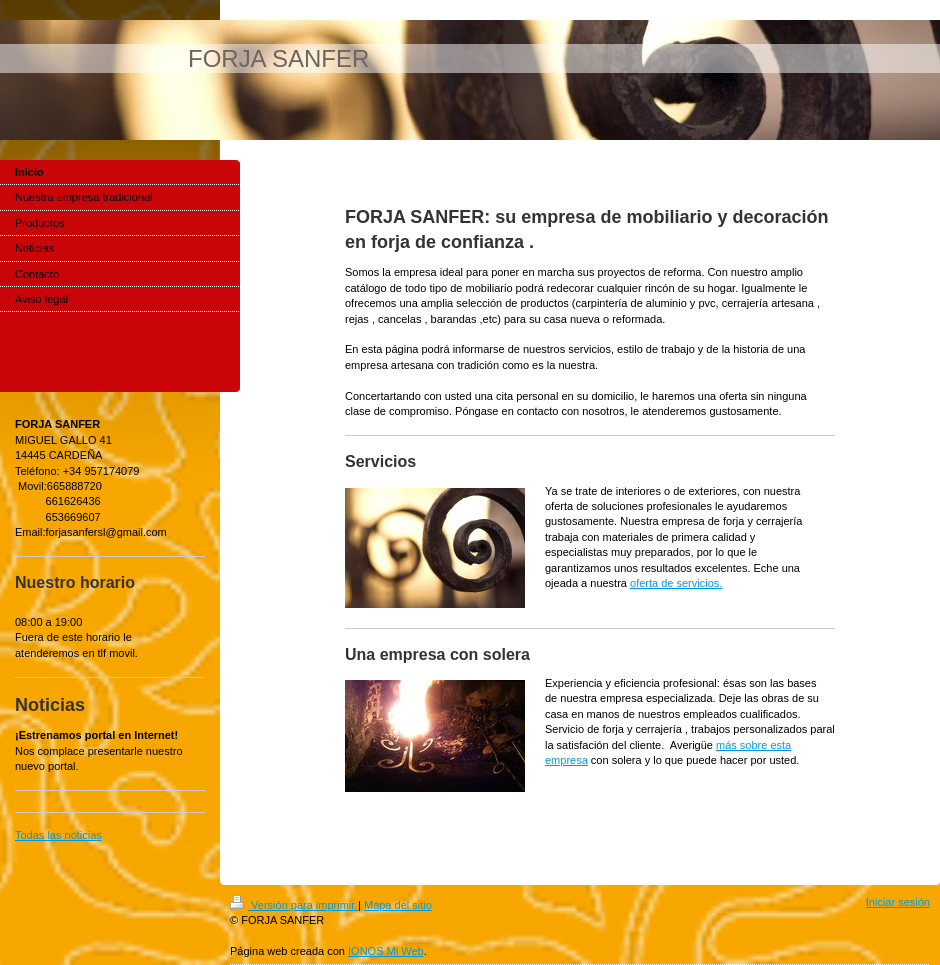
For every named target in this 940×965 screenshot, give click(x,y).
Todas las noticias (58, 835)
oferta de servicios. (676, 583)
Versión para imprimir (294, 905)
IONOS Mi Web (386, 951)
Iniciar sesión (898, 902)
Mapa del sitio (398, 905)
